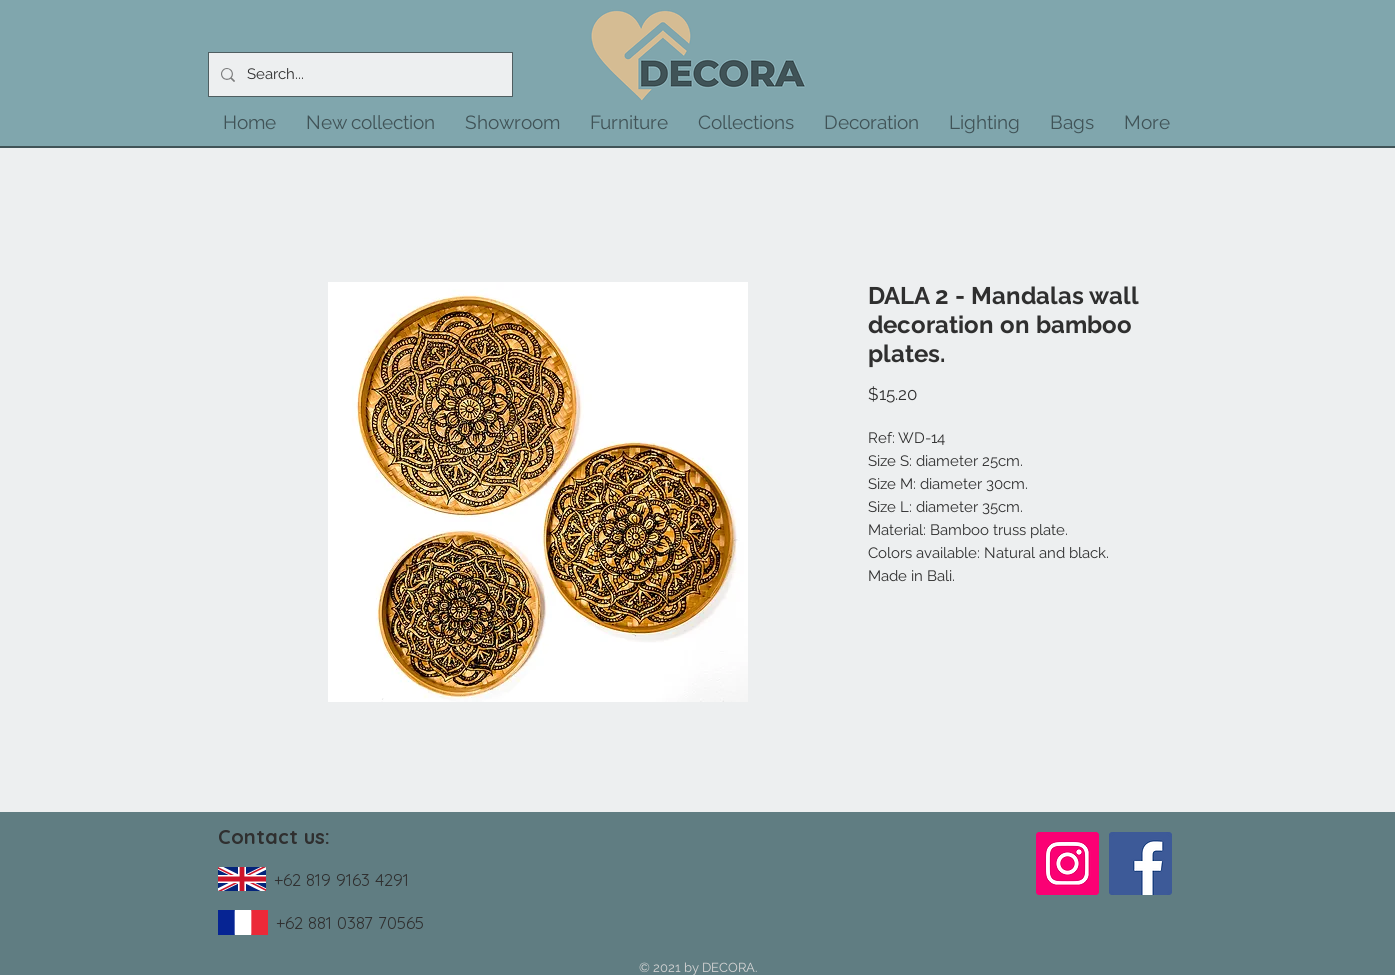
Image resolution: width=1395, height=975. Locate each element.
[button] (370, 122)
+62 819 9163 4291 (341, 879)
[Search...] (358, 74)
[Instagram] (1067, 863)
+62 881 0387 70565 (350, 922)
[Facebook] (1140, 863)
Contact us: (274, 836)
